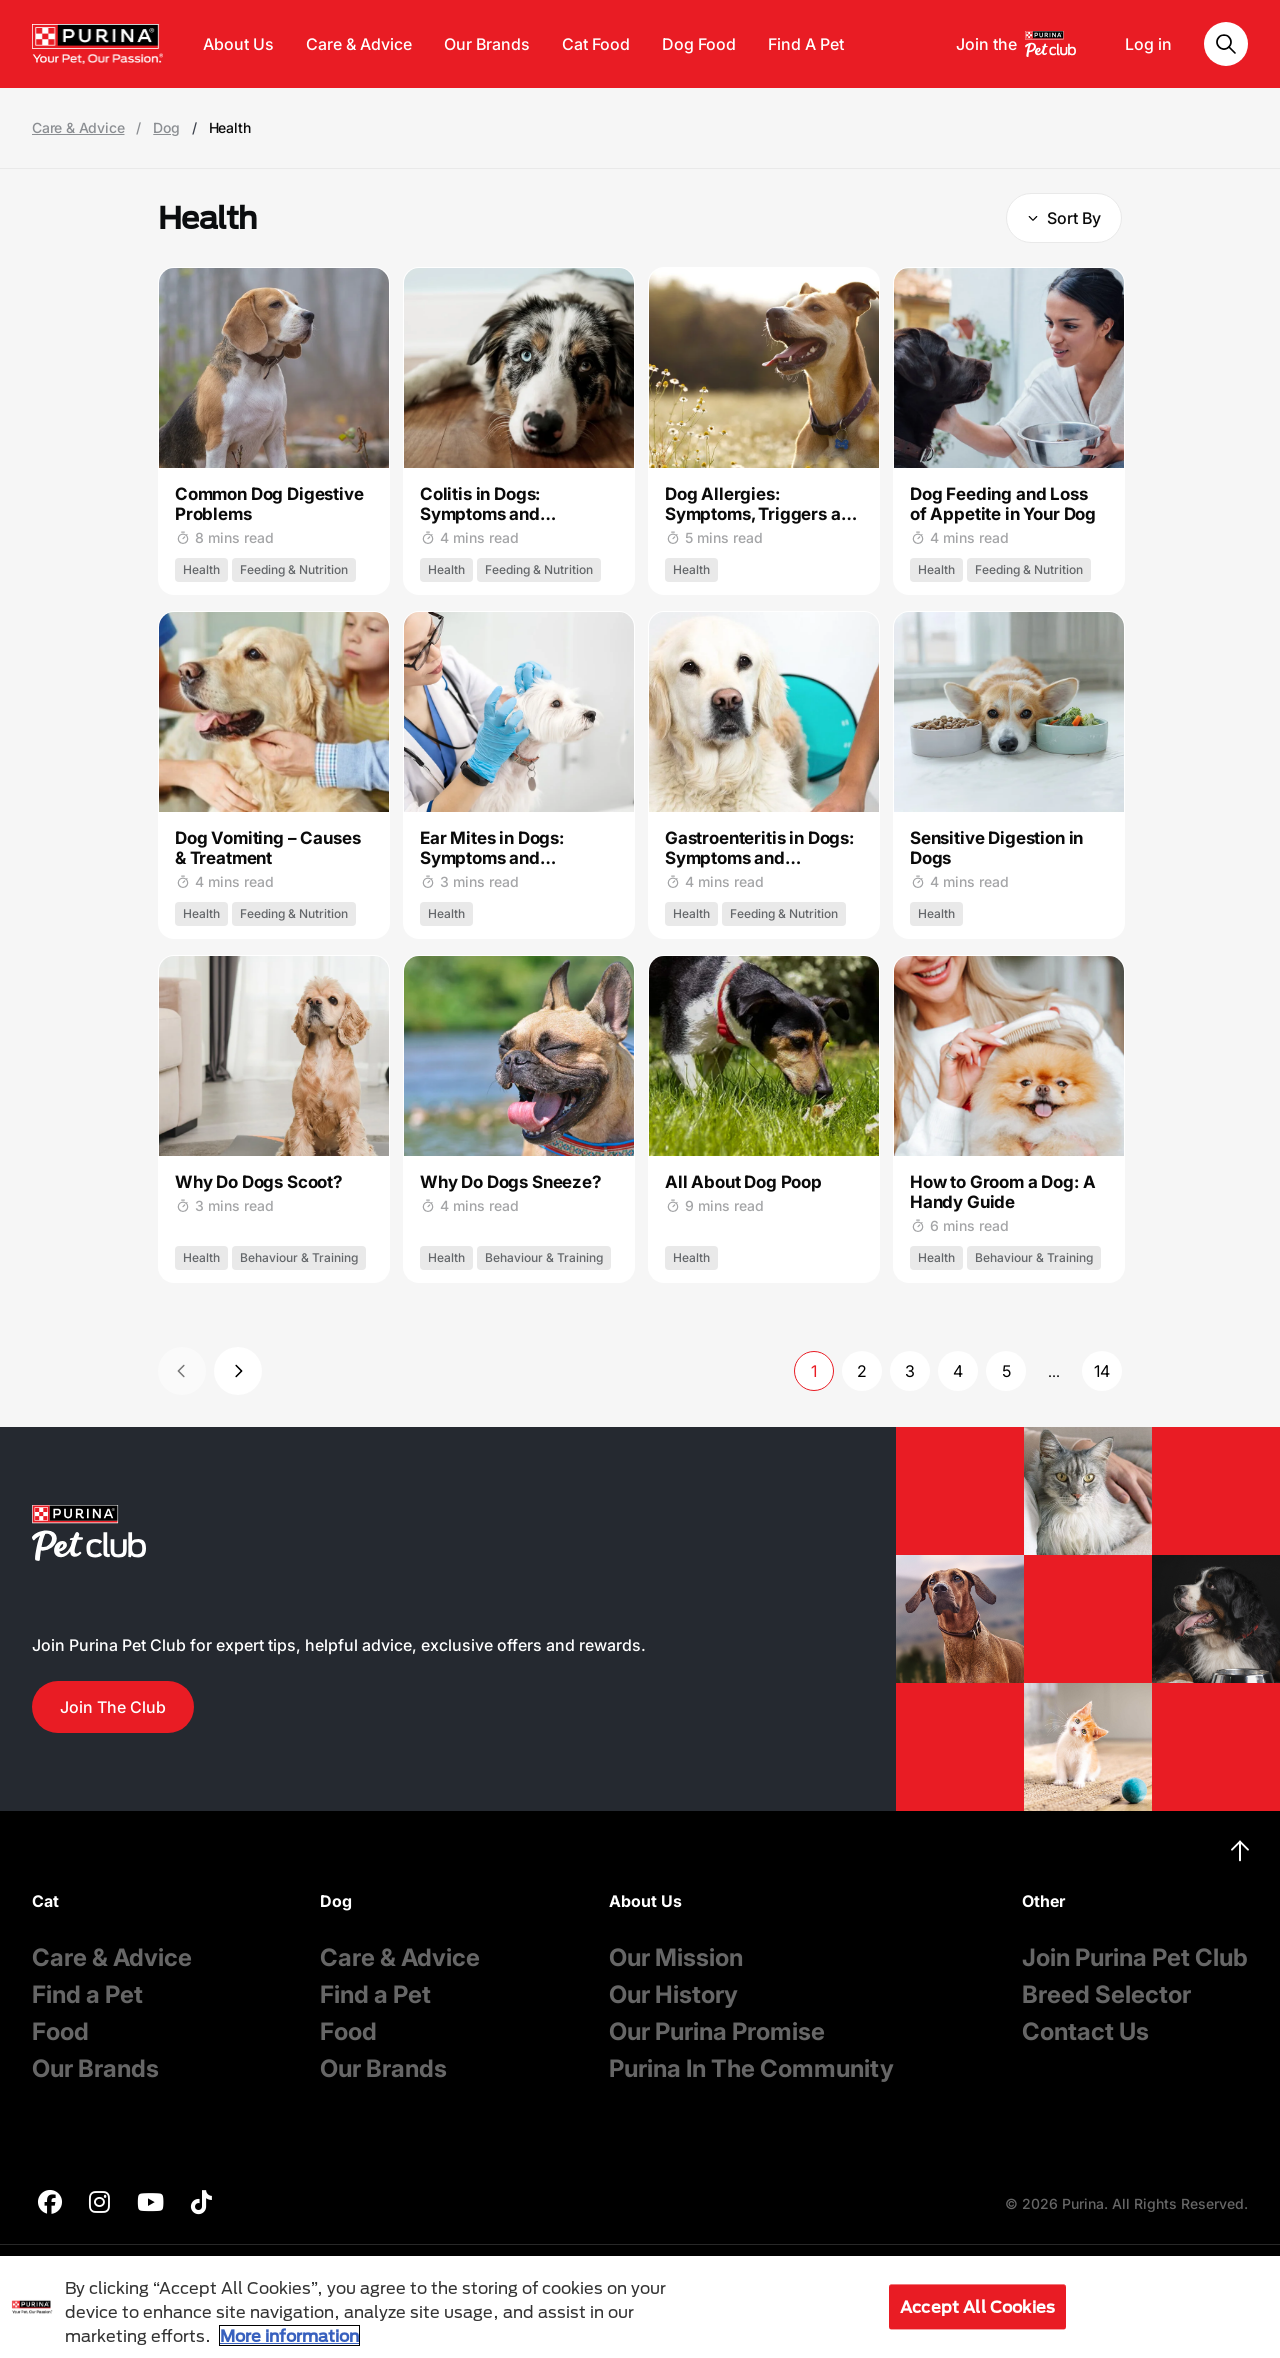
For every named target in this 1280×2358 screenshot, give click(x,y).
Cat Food (596, 44)
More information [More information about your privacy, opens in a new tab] (289, 2335)
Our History (673, 1994)
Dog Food (699, 44)
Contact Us (1085, 2031)
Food (60, 2031)
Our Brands (487, 44)
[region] (640, 2307)
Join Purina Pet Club (1135, 1957)
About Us (238, 44)
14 (1102, 1371)
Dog (166, 128)
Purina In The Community (751, 2068)
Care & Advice (359, 44)
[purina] (50, 2204)
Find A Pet (806, 44)
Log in (1148, 44)
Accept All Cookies (977, 2306)
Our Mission (676, 1957)
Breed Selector (1106, 1994)
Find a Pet (87, 1994)
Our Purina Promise (717, 2031)
